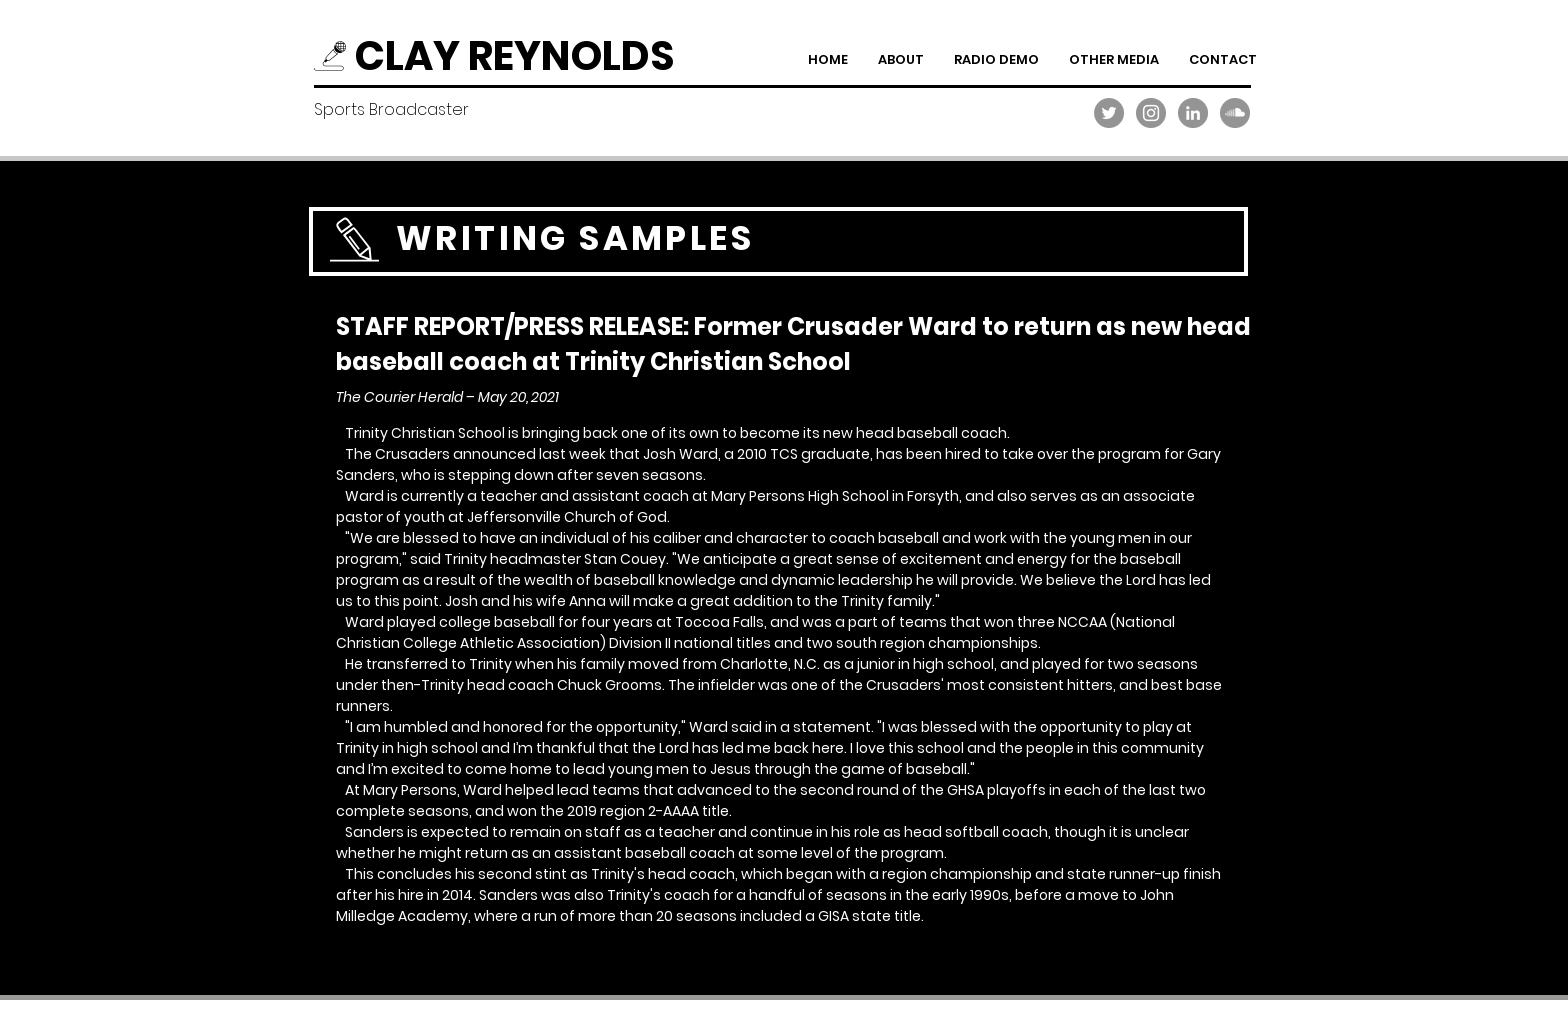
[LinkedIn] (1193, 113)
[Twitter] (1109, 113)
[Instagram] (1151, 113)
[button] (996, 59)
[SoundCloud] (1235, 113)
